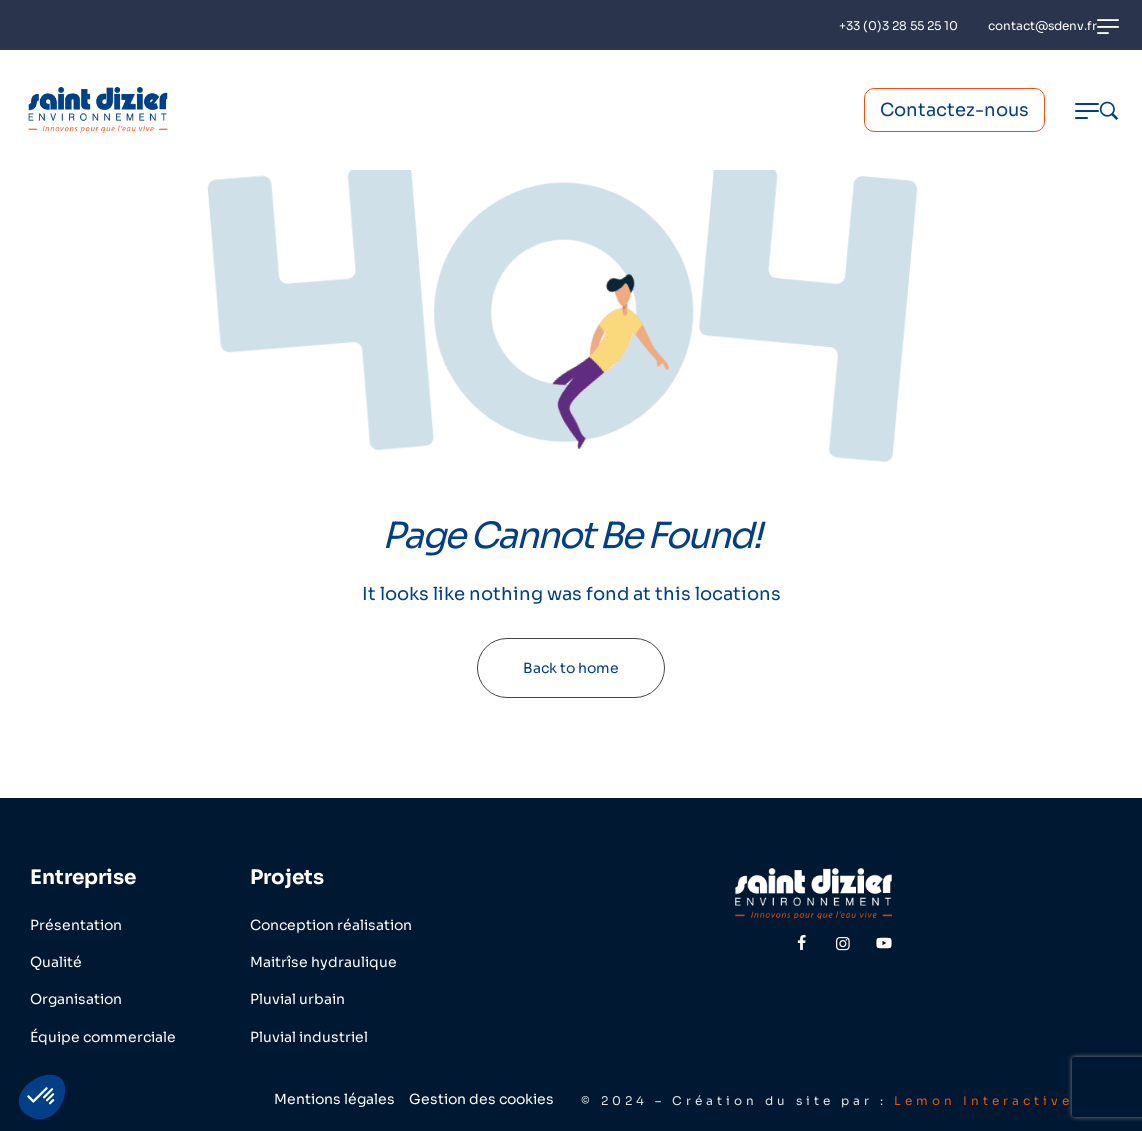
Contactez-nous (954, 110)
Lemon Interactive (983, 1100)
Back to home (571, 668)
